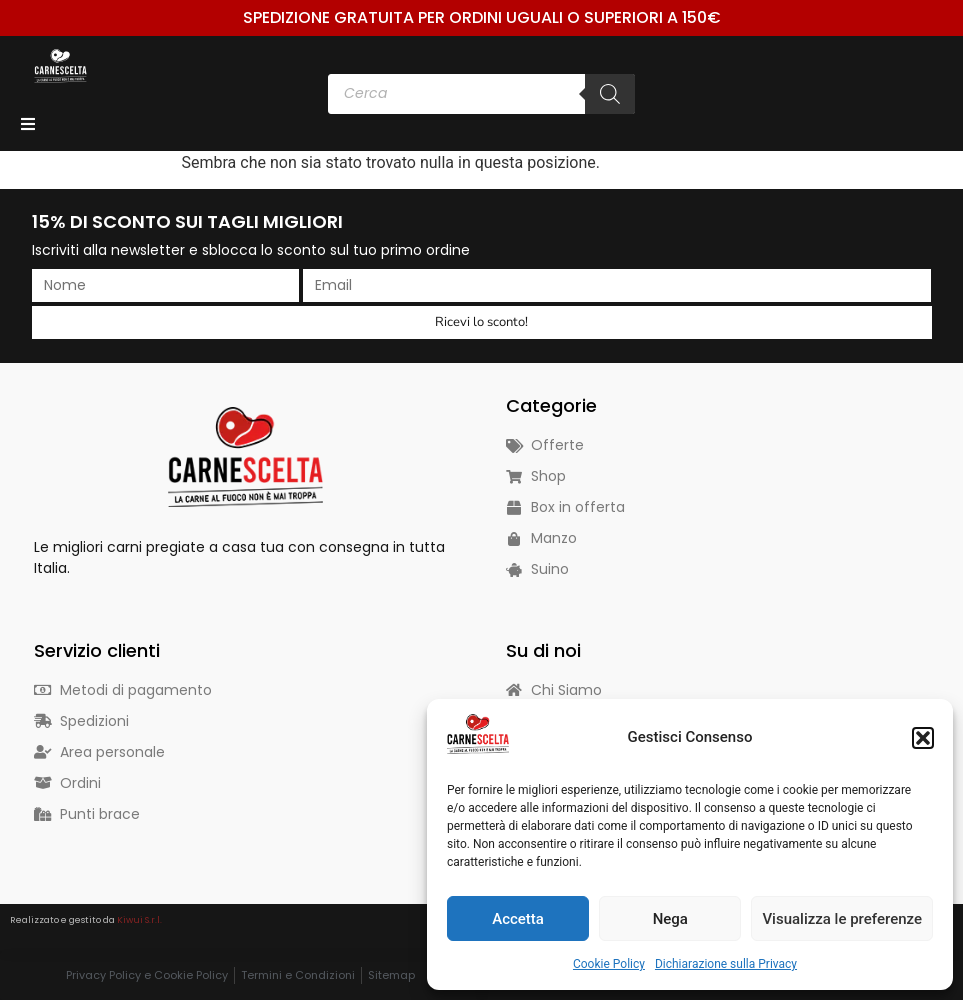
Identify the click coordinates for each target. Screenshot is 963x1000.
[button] (923, 738)
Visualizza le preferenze (842, 919)
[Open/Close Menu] (27, 123)
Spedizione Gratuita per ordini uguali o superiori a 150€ (482, 17)
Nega (670, 919)
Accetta (518, 919)
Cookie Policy (609, 964)
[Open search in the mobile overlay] (481, 94)
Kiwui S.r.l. (139, 920)
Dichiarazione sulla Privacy (726, 964)
